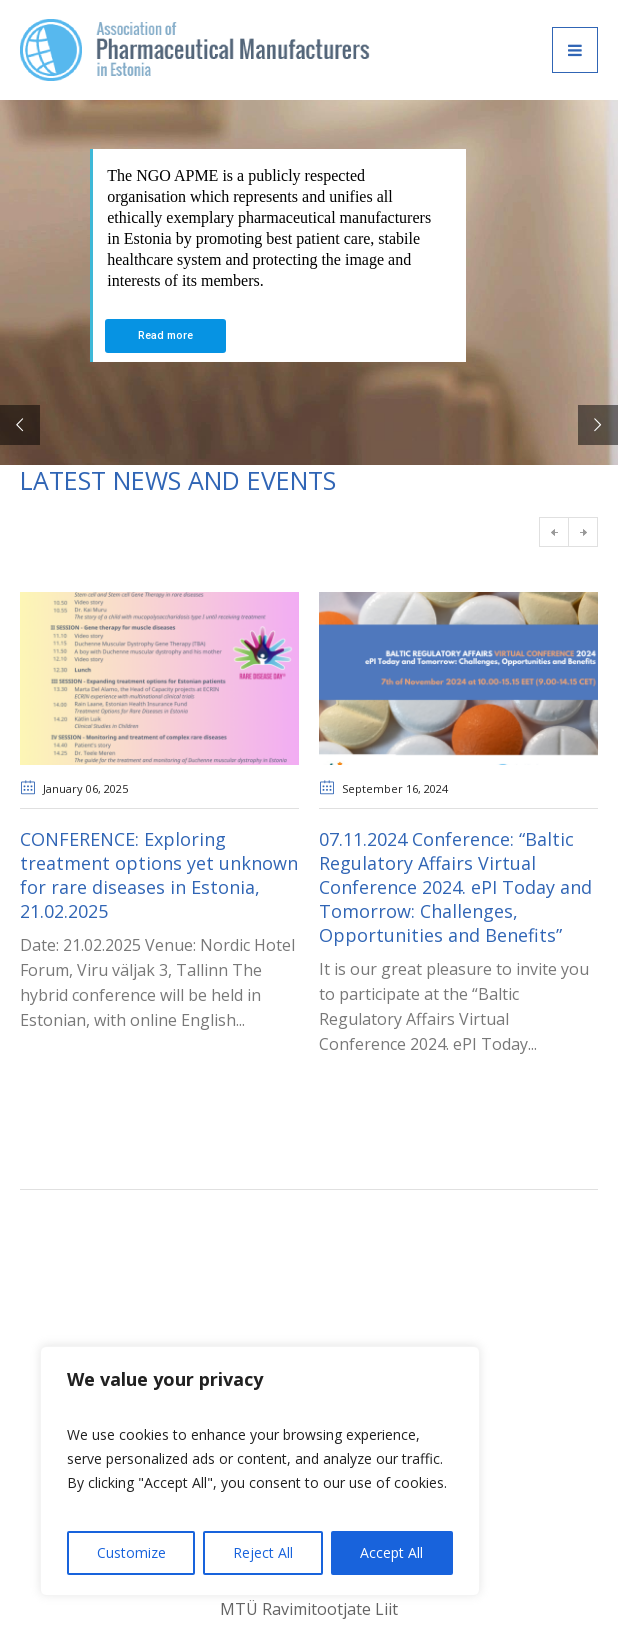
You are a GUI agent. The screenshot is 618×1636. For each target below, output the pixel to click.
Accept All (391, 1552)
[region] (260, 1471)
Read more (165, 335)
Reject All (263, 1552)
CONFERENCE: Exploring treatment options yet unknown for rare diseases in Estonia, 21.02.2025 (159, 875)
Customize (131, 1552)
